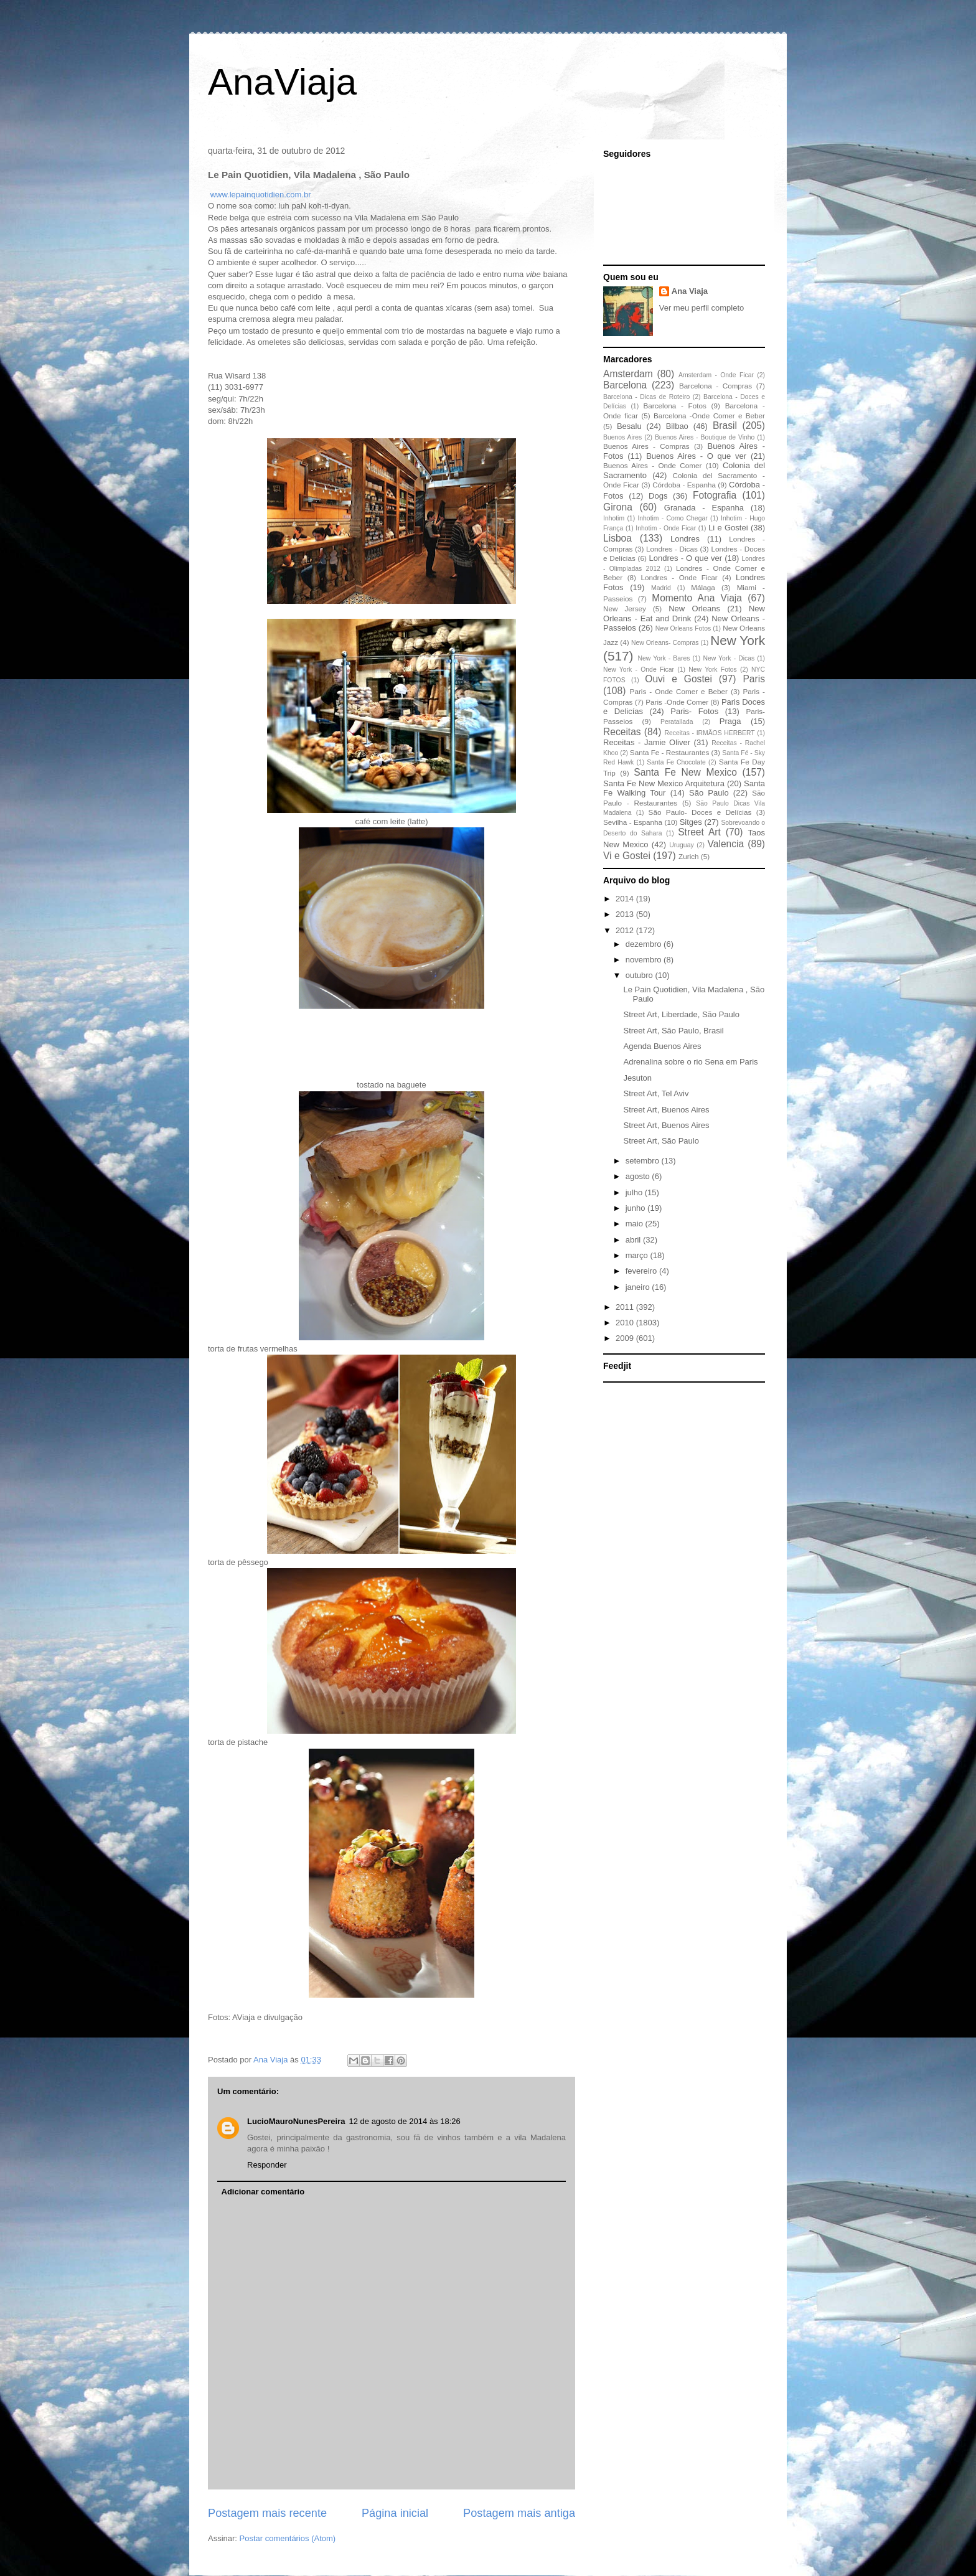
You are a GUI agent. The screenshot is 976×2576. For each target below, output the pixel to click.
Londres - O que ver (686, 558)
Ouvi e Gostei (678, 679)
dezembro (645, 944)
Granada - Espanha (704, 507)
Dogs (658, 496)
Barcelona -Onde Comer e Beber (709, 415)
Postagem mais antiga (519, 2513)
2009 (626, 1338)
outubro (640, 975)
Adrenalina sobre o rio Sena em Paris (690, 1061)
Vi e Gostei (626, 855)
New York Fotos (712, 669)
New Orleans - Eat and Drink (684, 613)
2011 (626, 1307)
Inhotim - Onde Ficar (666, 528)
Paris (754, 679)
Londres (685, 538)
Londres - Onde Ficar (679, 577)
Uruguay (681, 845)
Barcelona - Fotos (675, 406)
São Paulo (709, 792)
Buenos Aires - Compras (646, 446)
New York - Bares (664, 658)
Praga (730, 721)
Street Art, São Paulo (660, 1140)
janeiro (639, 1287)
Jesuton (637, 1078)
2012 (626, 930)
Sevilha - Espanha (632, 822)
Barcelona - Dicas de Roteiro (646, 396)
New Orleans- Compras (665, 642)
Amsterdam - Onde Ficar (716, 375)
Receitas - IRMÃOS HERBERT (710, 733)
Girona (617, 507)
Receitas (622, 731)
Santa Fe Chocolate (676, 762)
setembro (644, 1160)
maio (635, 1223)
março (638, 1255)
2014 (626, 898)
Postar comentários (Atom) (288, 2538)
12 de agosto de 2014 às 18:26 (405, 2121)
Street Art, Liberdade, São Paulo (681, 1014)
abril (634, 1239)
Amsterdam (628, 374)
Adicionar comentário (263, 2191)
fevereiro (642, 1271)
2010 (626, 1322)
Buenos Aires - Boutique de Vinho (704, 437)
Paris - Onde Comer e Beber (679, 691)
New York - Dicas (728, 658)
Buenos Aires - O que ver (696, 456)
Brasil (725, 425)
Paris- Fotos (694, 711)
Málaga (703, 587)
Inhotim (613, 518)
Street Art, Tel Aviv (655, 1093)
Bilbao (677, 426)
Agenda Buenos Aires (662, 1046)
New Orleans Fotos (683, 628)
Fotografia (714, 495)
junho (636, 1208)
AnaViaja (282, 82)
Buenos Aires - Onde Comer (652, 465)
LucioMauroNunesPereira (296, 2121)
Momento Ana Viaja (697, 598)
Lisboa (617, 538)
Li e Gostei (728, 527)
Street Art (699, 832)
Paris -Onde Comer (676, 702)
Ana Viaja (690, 291)
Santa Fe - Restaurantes (669, 752)
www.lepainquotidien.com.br (260, 194)
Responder (267, 2164)
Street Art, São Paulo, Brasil (673, 1030)
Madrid (661, 588)
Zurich (688, 856)
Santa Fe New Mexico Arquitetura (664, 783)
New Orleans (694, 608)
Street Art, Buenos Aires (666, 1109)
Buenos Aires (622, 437)
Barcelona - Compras (715, 386)
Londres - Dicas (672, 549)
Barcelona (625, 385)
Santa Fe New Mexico (685, 772)
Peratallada (676, 721)
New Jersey (624, 608)
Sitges (691, 822)
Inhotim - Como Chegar (672, 518)
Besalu (629, 426)
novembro (645, 959)
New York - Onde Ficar (638, 669)
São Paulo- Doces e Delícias (700, 812)
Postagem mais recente (267, 2513)
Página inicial (395, 2513)
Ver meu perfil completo (701, 308)
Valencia (726, 844)
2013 (626, 914)
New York (737, 640)
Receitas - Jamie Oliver (646, 742)
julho (635, 1192)
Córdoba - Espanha (684, 485)
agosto (639, 1176)
